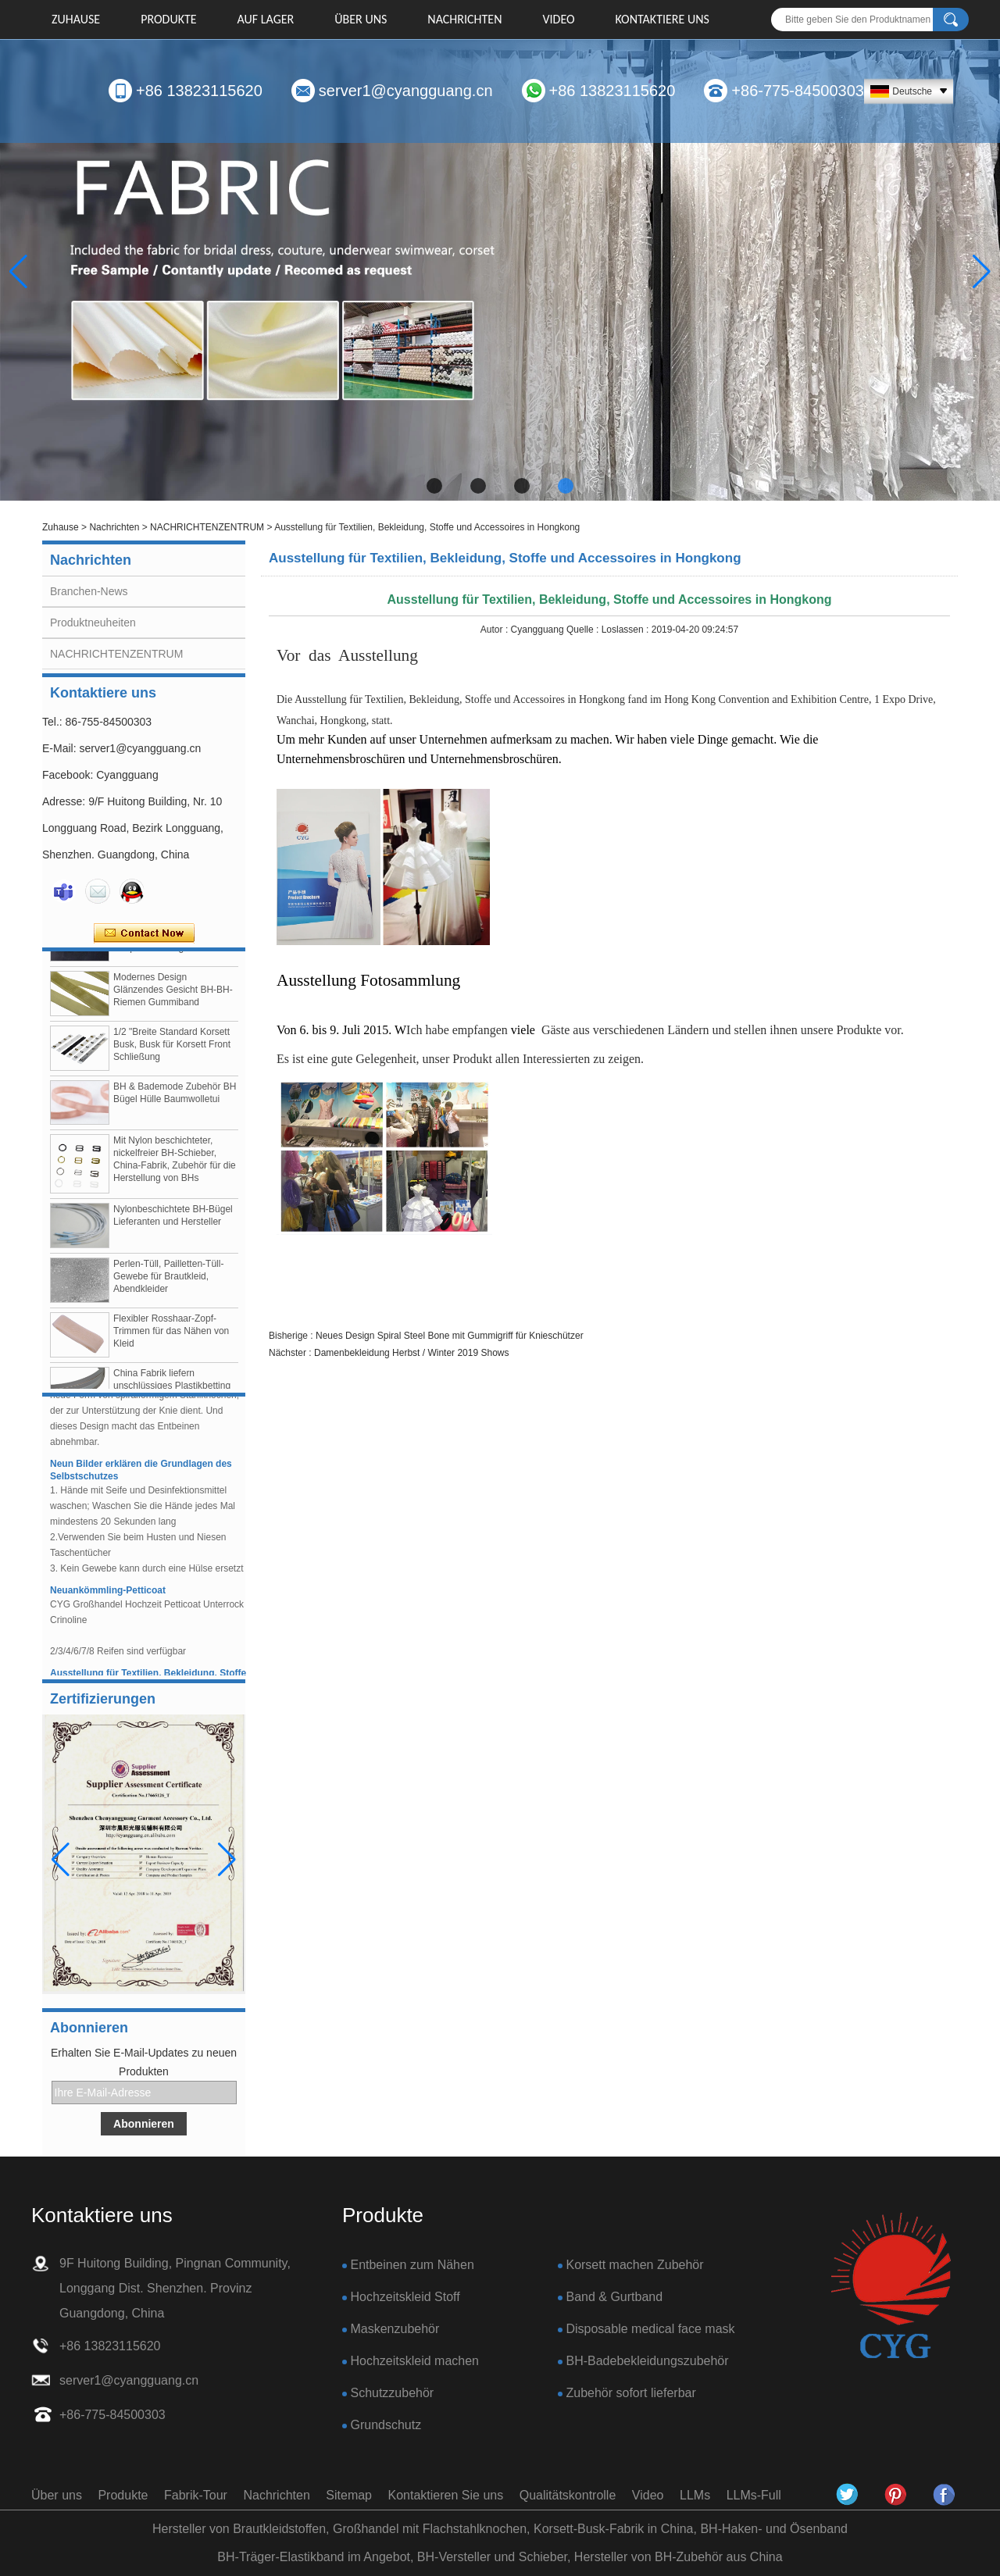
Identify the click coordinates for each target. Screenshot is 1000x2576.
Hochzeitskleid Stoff (404, 2296)
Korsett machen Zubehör (634, 2264)
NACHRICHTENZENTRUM (207, 527)
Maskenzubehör (394, 2328)
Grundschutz (385, 2425)
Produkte (168, 19)
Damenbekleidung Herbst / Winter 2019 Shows (411, 1352)
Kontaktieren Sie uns (446, 2495)
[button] (434, 486)
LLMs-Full (754, 2495)
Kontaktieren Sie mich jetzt (144, 933)
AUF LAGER (266, 19)
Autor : (495, 629)
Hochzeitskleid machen (414, 2360)
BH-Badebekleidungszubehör (647, 2360)
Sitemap (349, 2495)
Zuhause (76, 19)
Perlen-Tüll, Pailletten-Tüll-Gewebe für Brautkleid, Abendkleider (168, 1281)
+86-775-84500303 (797, 90)
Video (558, 19)
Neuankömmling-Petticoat (108, 1594)
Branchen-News (89, 591)
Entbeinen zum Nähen (411, 2264)
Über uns (360, 19)
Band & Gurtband (614, 2296)
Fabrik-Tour (195, 2495)
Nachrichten (464, 19)
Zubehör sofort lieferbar (630, 2392)
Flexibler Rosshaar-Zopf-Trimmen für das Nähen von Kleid (171, 1336)
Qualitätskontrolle (568, 2495)
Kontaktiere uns (662, 19)
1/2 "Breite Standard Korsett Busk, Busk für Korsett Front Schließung (171, 1049)
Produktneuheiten (93, 622)
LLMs (695, 2495)
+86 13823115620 (199, 90)
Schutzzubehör (392, 2392)
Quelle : (584, 629)
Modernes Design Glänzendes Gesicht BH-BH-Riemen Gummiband (173, 994)
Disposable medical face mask (650, 2328)
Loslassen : (627, 629)
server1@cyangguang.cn (406, 90)
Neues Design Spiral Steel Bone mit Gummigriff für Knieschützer (450, 1335)
